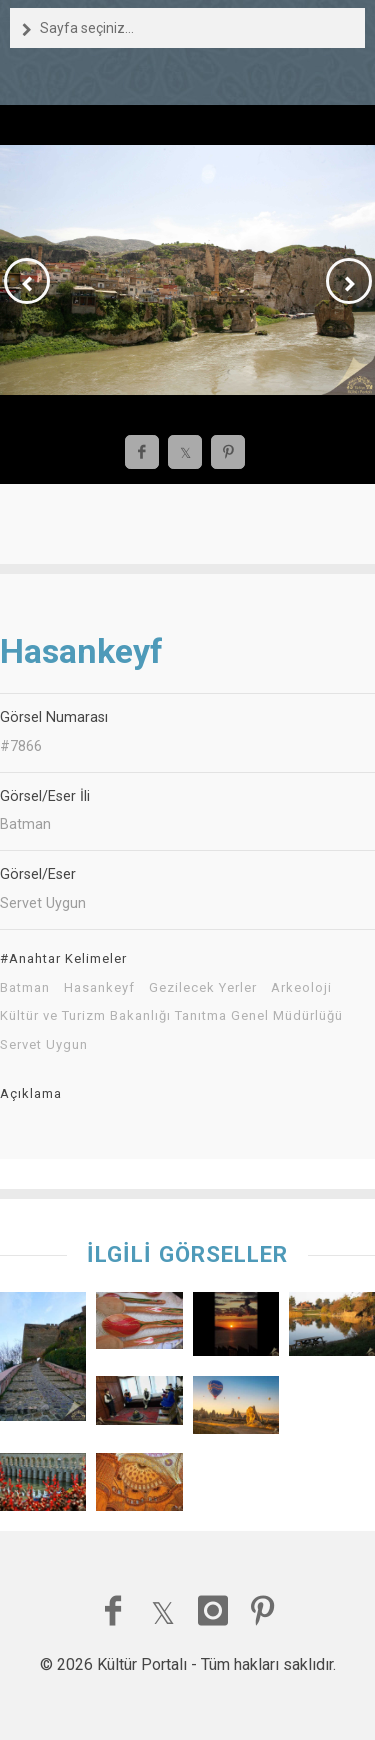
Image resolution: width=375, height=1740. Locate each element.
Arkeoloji (301, 988)
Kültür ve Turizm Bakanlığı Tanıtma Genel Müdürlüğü (171, 1016)
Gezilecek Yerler (203, 988)
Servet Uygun (44, 1045)
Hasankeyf (99, 988)
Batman (25, 988)
